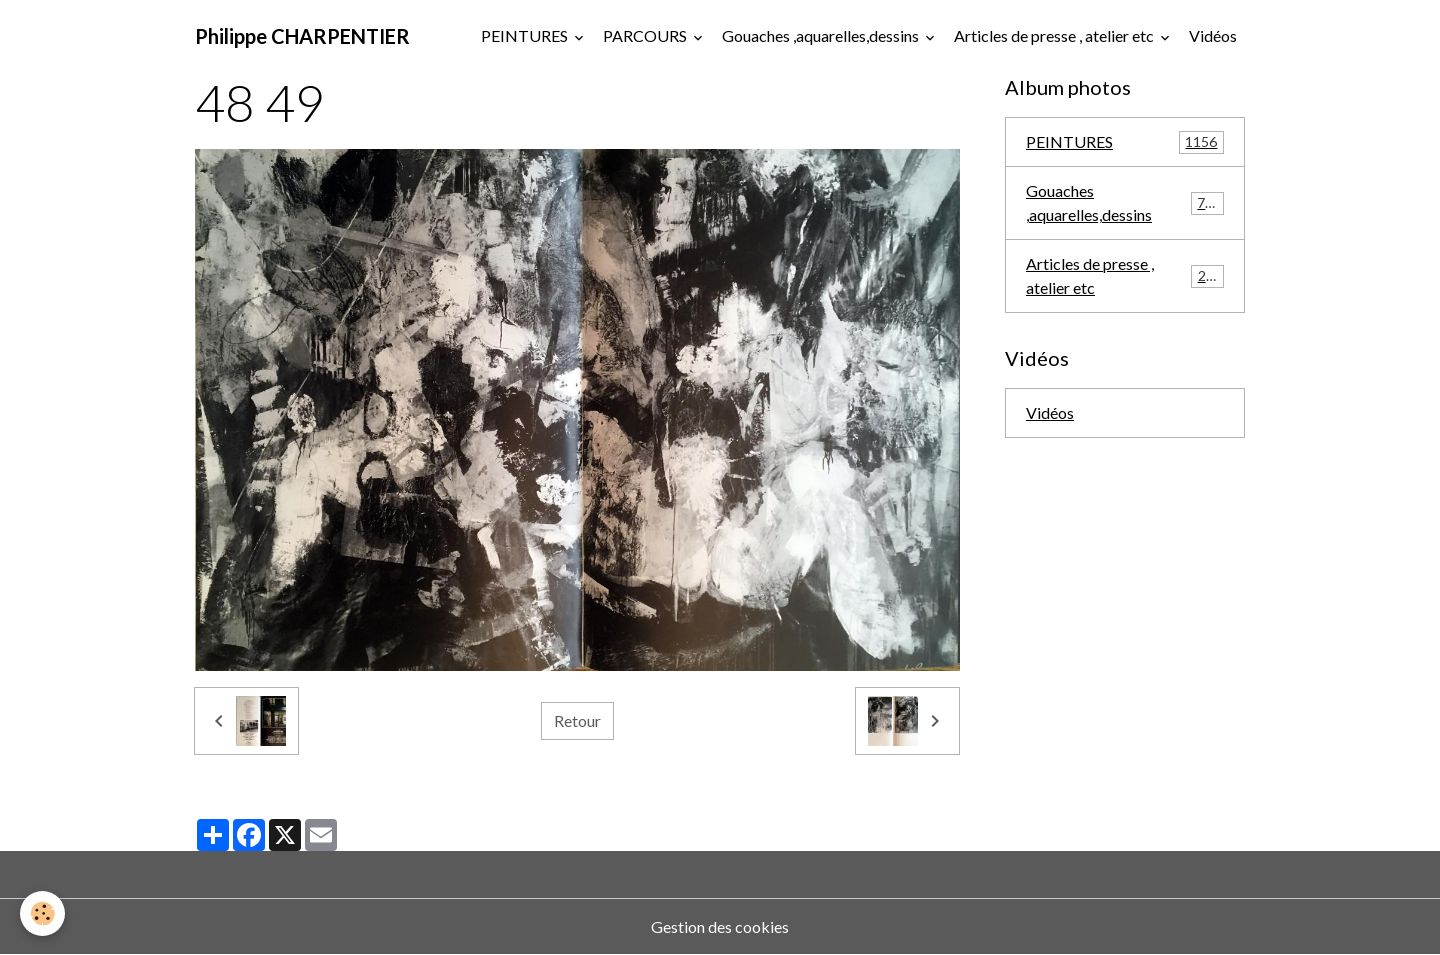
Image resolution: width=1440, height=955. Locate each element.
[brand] (302, 36)
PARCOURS (646, 35)
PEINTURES (526, 35)
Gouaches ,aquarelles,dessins (822, 35)
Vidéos (1213, 35)
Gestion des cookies (720, 926)
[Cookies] (42, 913)
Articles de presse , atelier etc (1055, 35)
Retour (577, 720)
